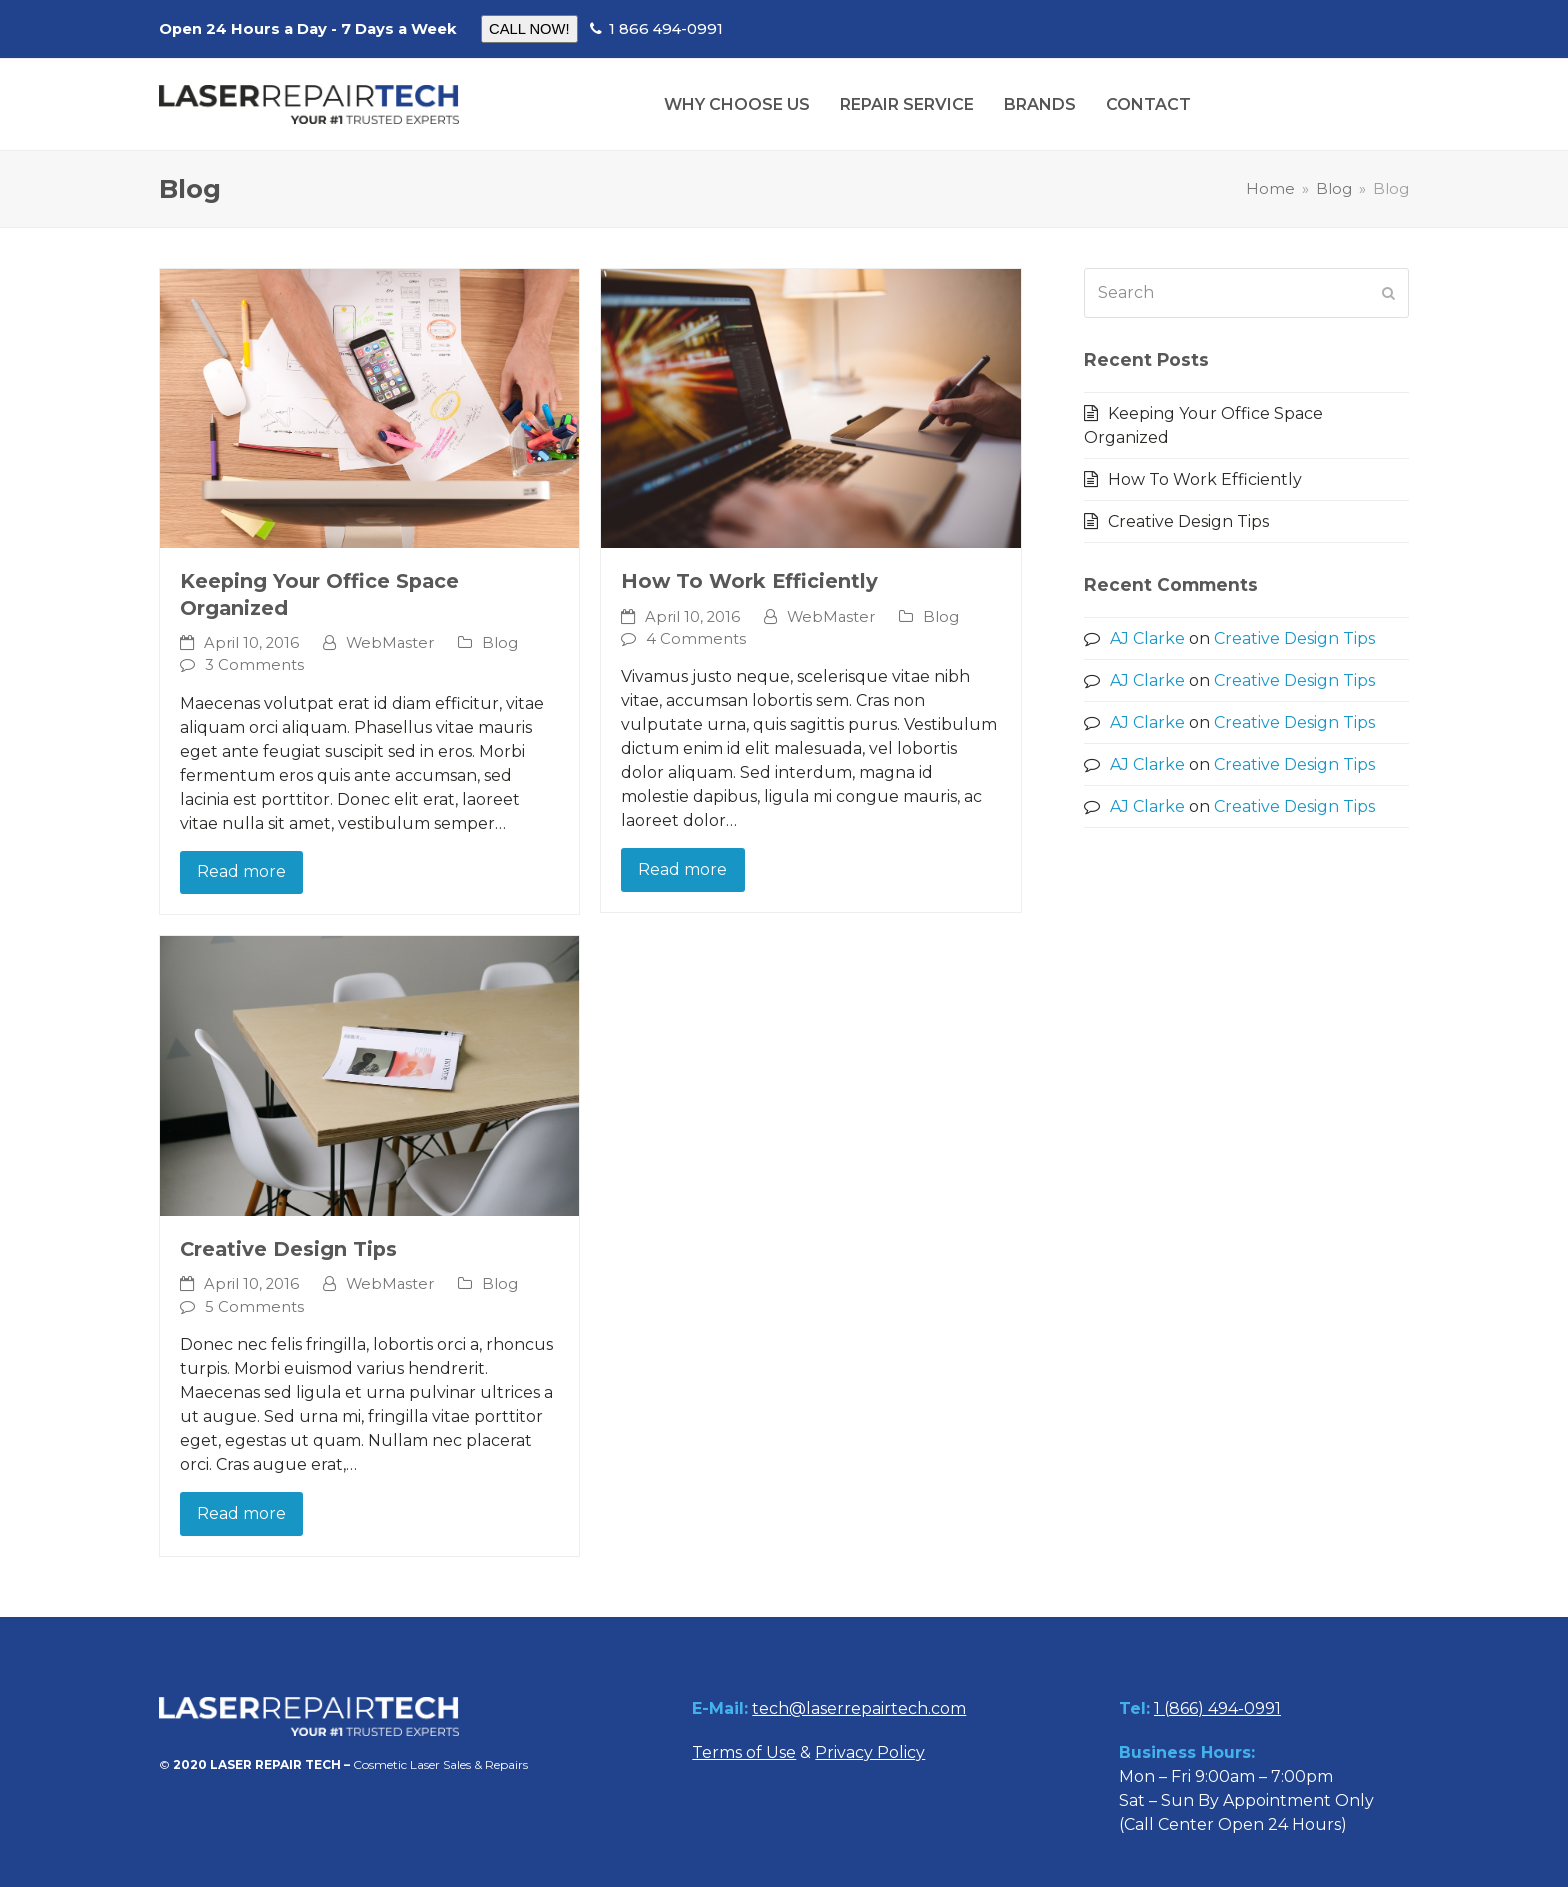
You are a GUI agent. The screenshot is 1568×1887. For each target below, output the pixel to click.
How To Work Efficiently (749, 581)
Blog (500, 643)
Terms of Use (744, 1752)
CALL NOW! (529, 29)
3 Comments (254, 665)
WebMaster (390, 643)
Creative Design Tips (288, 1249)
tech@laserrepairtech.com (859, 1708)
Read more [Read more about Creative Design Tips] (241, 1513)
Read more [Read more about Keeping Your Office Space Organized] (241, 871)
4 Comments (696, 639)
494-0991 (1242, 1708)
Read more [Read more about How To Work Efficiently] (682, 869)
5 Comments (254, 1307)
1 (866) (1179, 1708)
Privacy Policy (870, 1752)
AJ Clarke (1147, 638)
